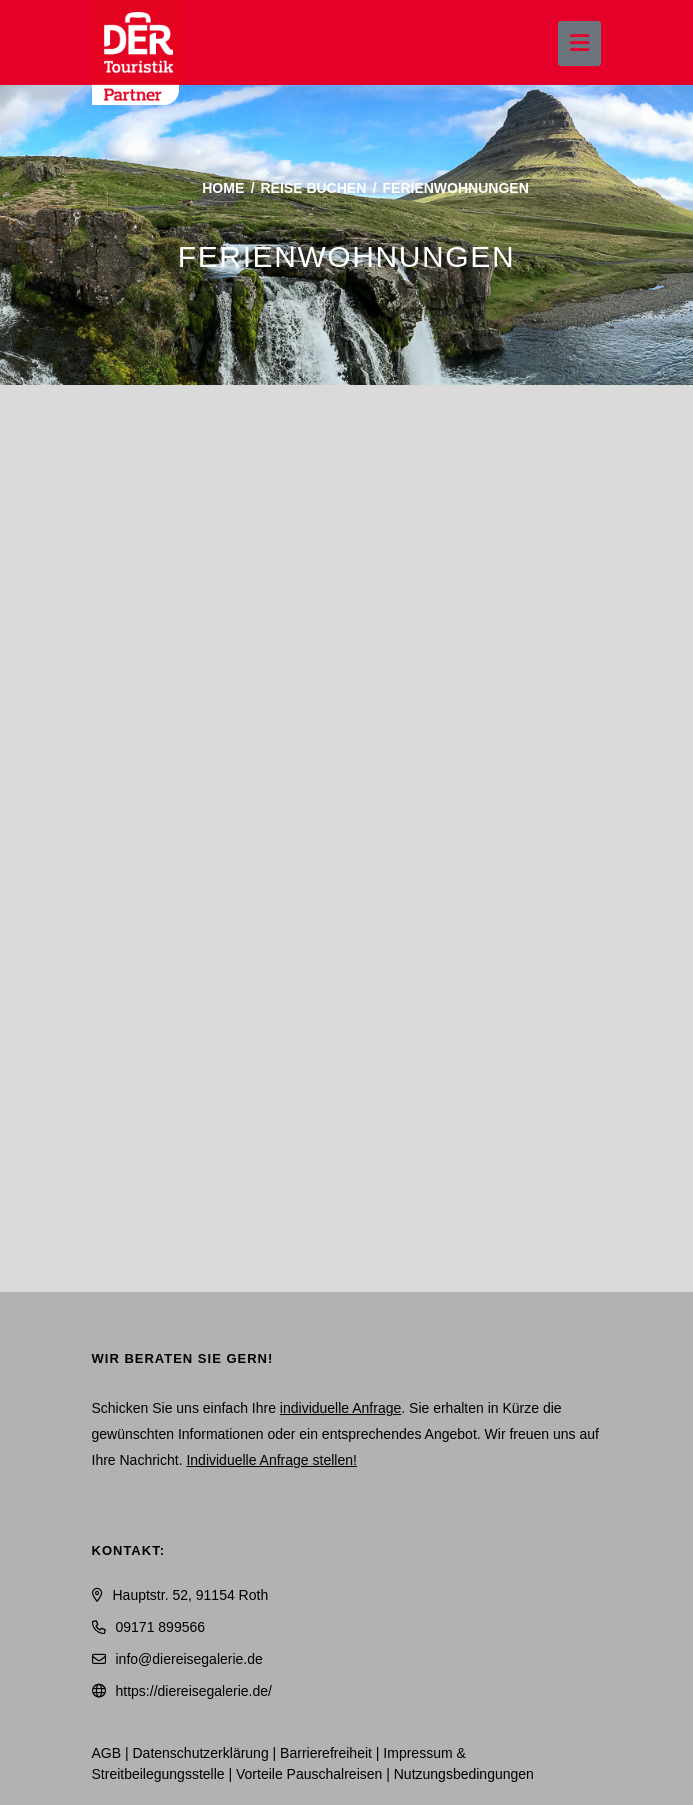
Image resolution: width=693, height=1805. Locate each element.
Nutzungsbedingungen (464, 1774)
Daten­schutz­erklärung (201, 1753)
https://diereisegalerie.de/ (194, 1691)
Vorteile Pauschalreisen (309, 1774)
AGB (107, 1753)
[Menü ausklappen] (579, 43)
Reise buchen (313, 188)
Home (223, 188)
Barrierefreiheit (326, 1753)
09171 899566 (161, 1627)
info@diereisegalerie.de (189, 1659)
